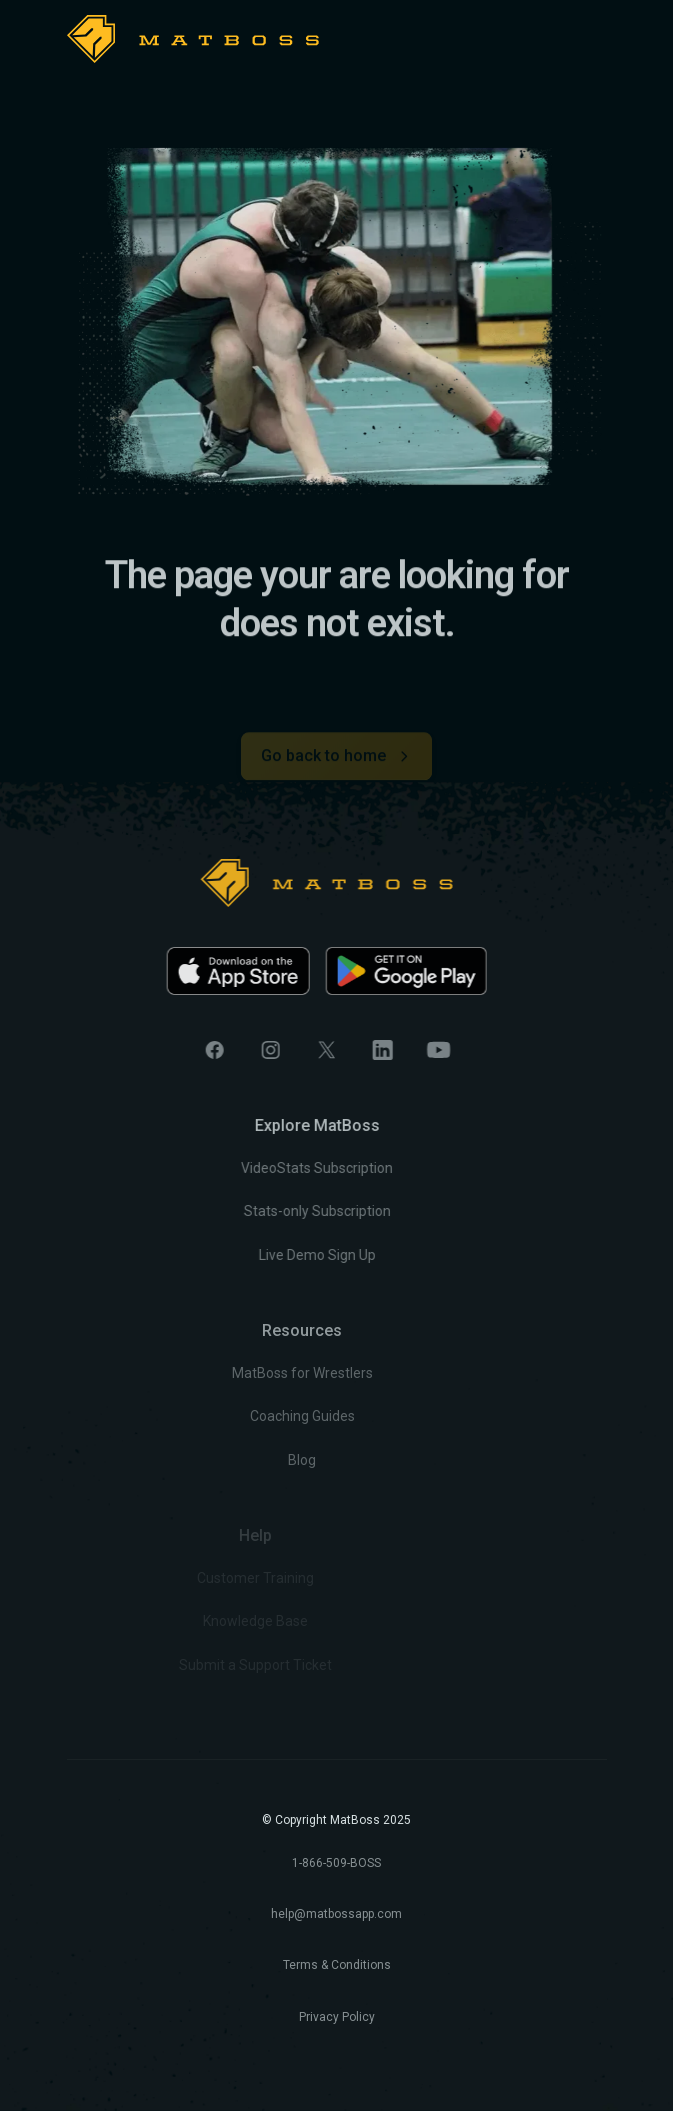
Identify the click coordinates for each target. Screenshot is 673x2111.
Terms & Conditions (337, 1965)
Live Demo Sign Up (275, 1255)
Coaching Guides (243, 1417)
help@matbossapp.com (336, 1914)
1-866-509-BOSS (336, 1863)
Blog (243, 1460)
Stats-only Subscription (275, 1212)
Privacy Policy (337, 2017)
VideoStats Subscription (276, 1169)
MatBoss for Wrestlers (243, 1373)
